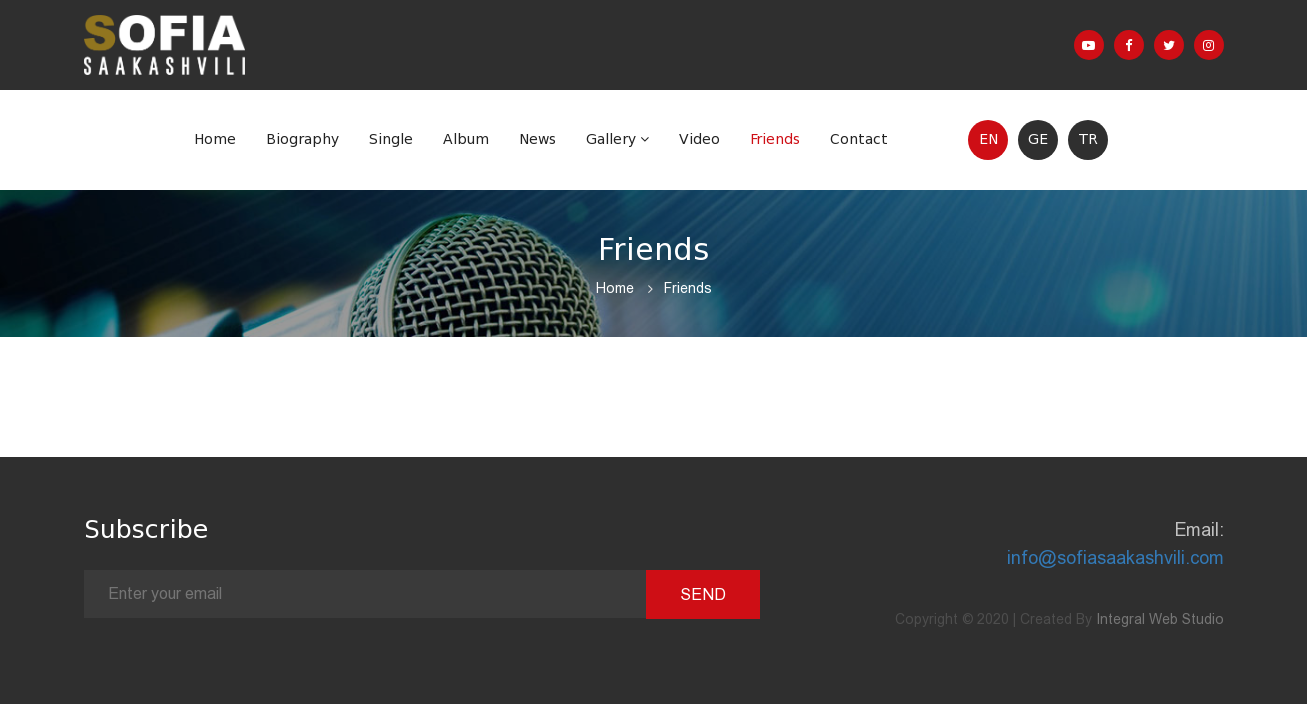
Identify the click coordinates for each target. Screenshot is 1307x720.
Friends (775, 139)
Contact (859, 139)
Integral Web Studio (1160, 619)
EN (988, 139)
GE (1038, 139)
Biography (302, 139)
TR (1088, 139)
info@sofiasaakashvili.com (1115, 557)
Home (215, 139)
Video (699, 139)
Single (391, 139)
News (537, 139)
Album (466, 139)
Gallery (617, 139)
